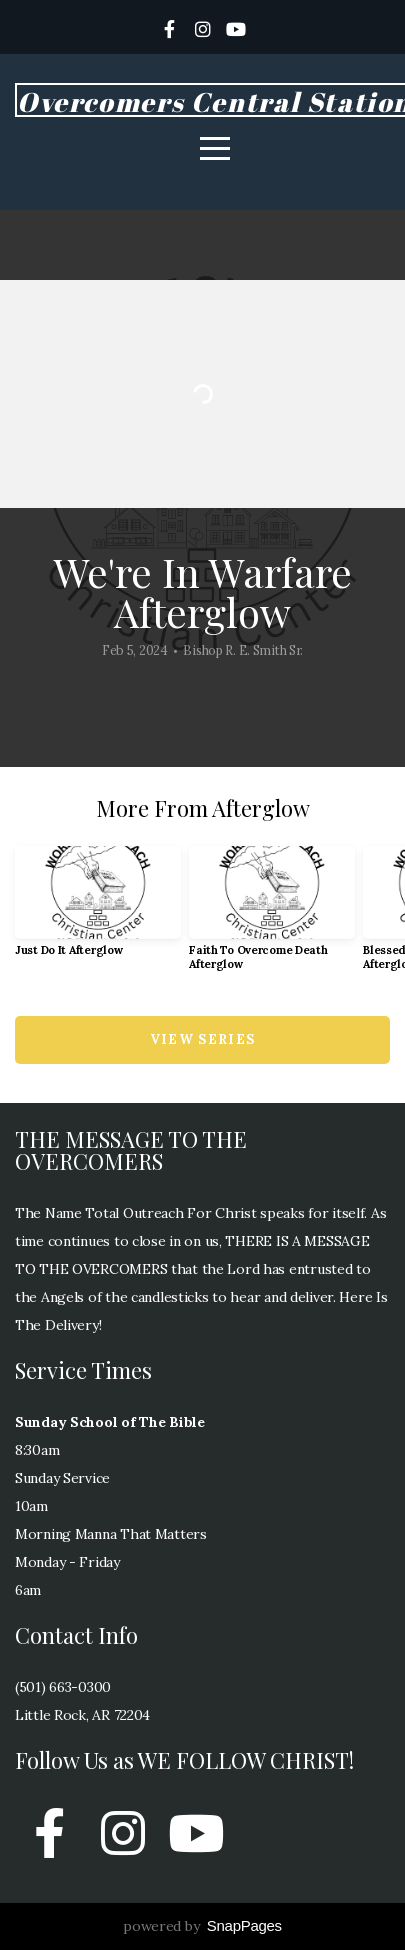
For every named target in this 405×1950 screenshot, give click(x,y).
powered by (202, 1926)
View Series (202, 1039)
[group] (98, 909)
